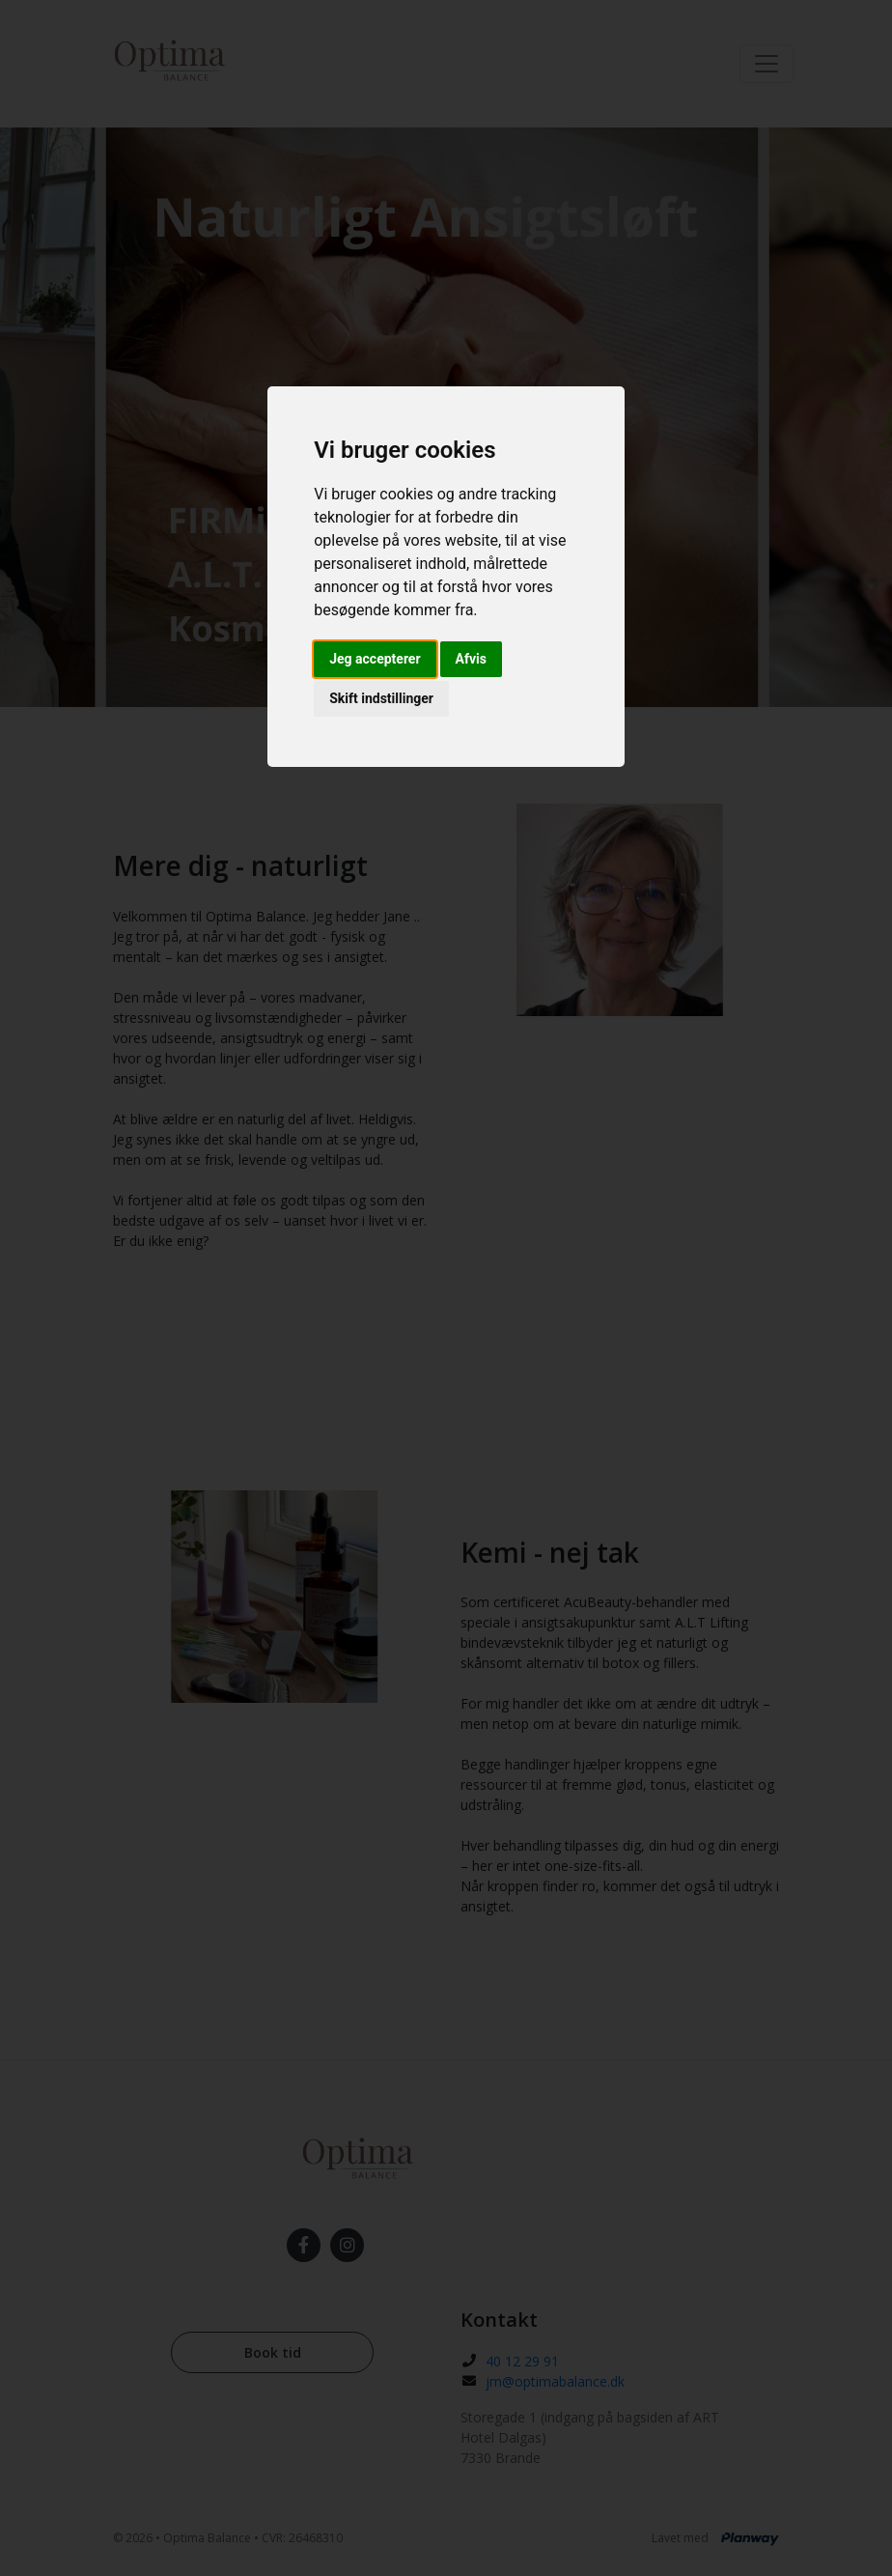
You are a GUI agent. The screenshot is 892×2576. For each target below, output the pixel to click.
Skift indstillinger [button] (381, 698)
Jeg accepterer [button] (374, 658)
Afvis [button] (471, 658)
